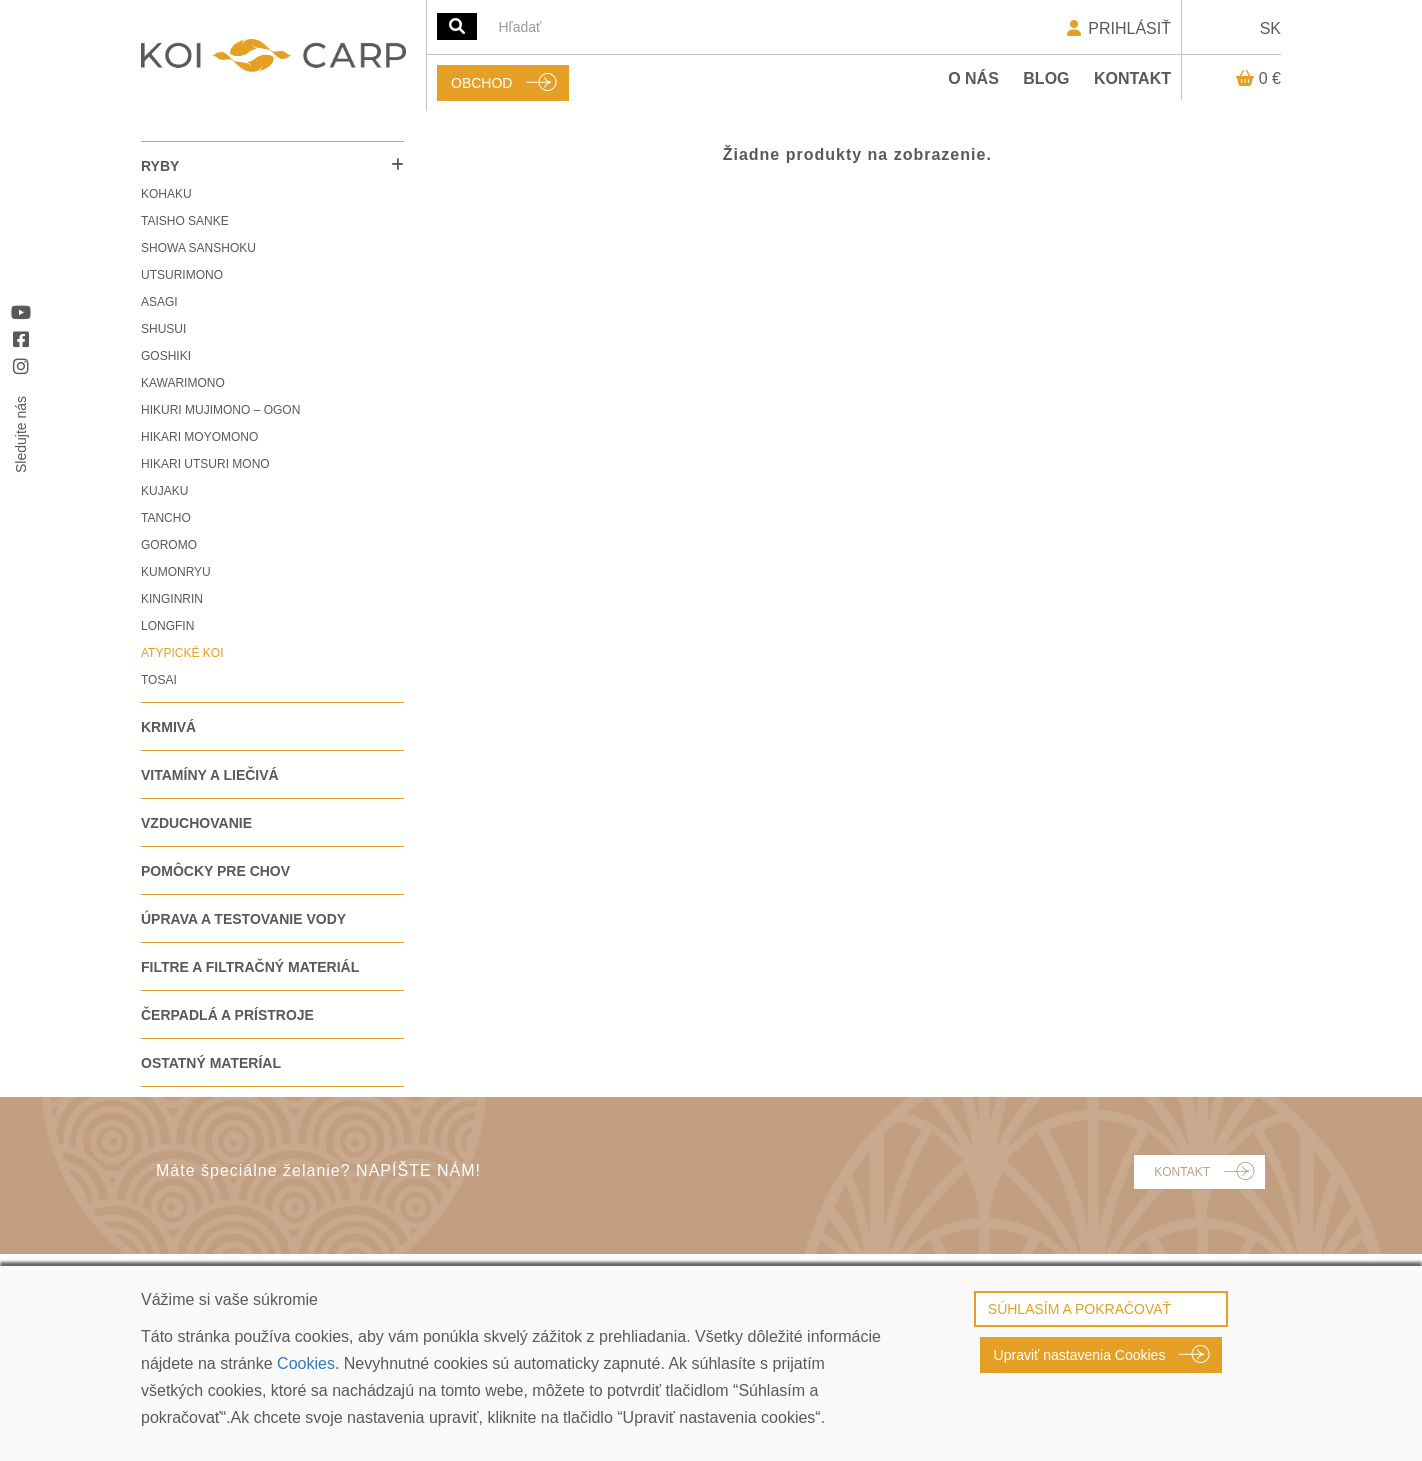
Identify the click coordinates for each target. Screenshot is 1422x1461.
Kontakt (1132, 78)
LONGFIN (167, 626)
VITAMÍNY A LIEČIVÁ (210, 775)
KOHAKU (166, 194)
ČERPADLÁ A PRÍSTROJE (227, 1015)
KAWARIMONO (183, 383)
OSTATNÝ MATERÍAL (211, 1063)
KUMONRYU (176, 572)
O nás (973, 78)
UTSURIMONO (182, 275)
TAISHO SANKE (185, 221)
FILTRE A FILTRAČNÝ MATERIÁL (250, 967)
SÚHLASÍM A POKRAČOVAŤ (1079, 1309)
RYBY (160, 166)
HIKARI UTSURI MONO (205, 464)
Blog (1046, 78)
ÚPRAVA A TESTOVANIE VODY (243, 919)
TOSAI (159, 680)
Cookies (306, 1363)
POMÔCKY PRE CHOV (215, 871)
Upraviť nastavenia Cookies (1080, 1355)
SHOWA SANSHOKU (198, 248)
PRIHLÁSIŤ (1117, 28)
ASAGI (159, 302)
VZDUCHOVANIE (196, 823)
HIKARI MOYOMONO (199, 437)
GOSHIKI (166, 356)
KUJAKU (164, 491)
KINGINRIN (172, 599)
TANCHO (166, 518)
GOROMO (169, 545)
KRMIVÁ (168, 727)
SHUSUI (163, 329)
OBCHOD (481, 83)
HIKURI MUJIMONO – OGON (220, 410)
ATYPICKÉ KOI (182, 653)
